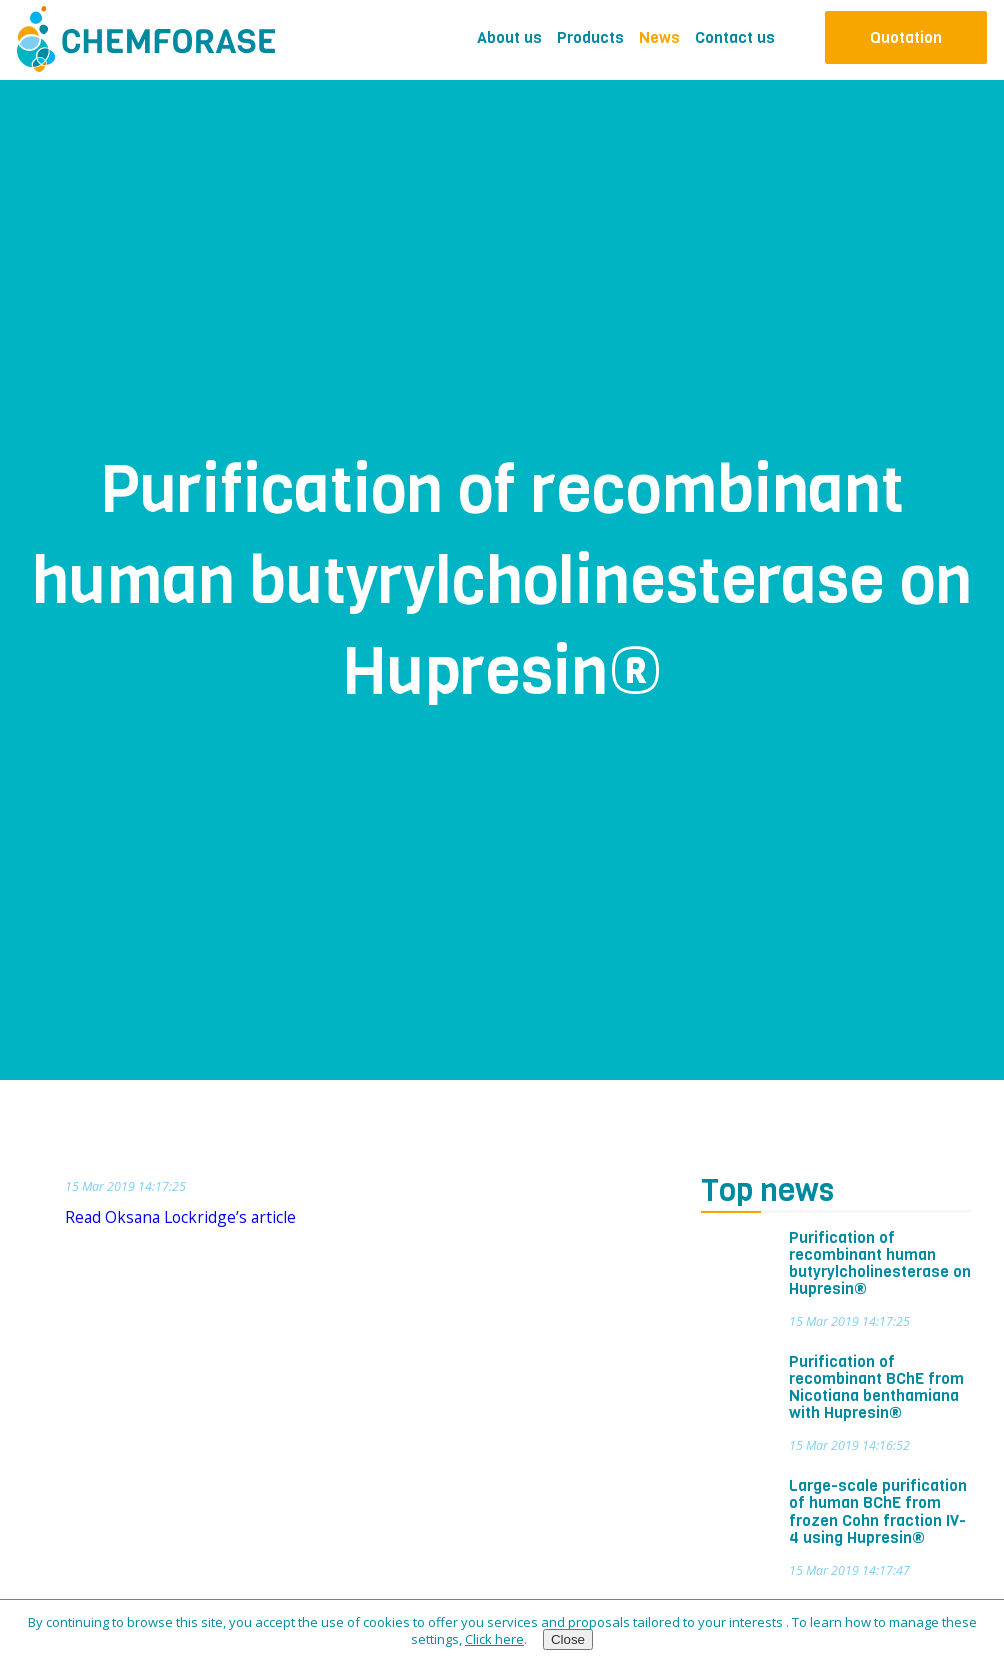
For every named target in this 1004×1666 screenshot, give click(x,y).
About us (509, 37)
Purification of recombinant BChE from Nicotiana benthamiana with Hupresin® (876, 1387)
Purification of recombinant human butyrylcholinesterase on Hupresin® (880, 1263)
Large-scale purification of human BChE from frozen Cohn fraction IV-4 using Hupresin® (878, 1511)
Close (568, 1639)
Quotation (906, 37)
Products (590, 37)
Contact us (735, 37)
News (659, 37)
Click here (494, 1639)
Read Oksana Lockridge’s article (180, 1217)
